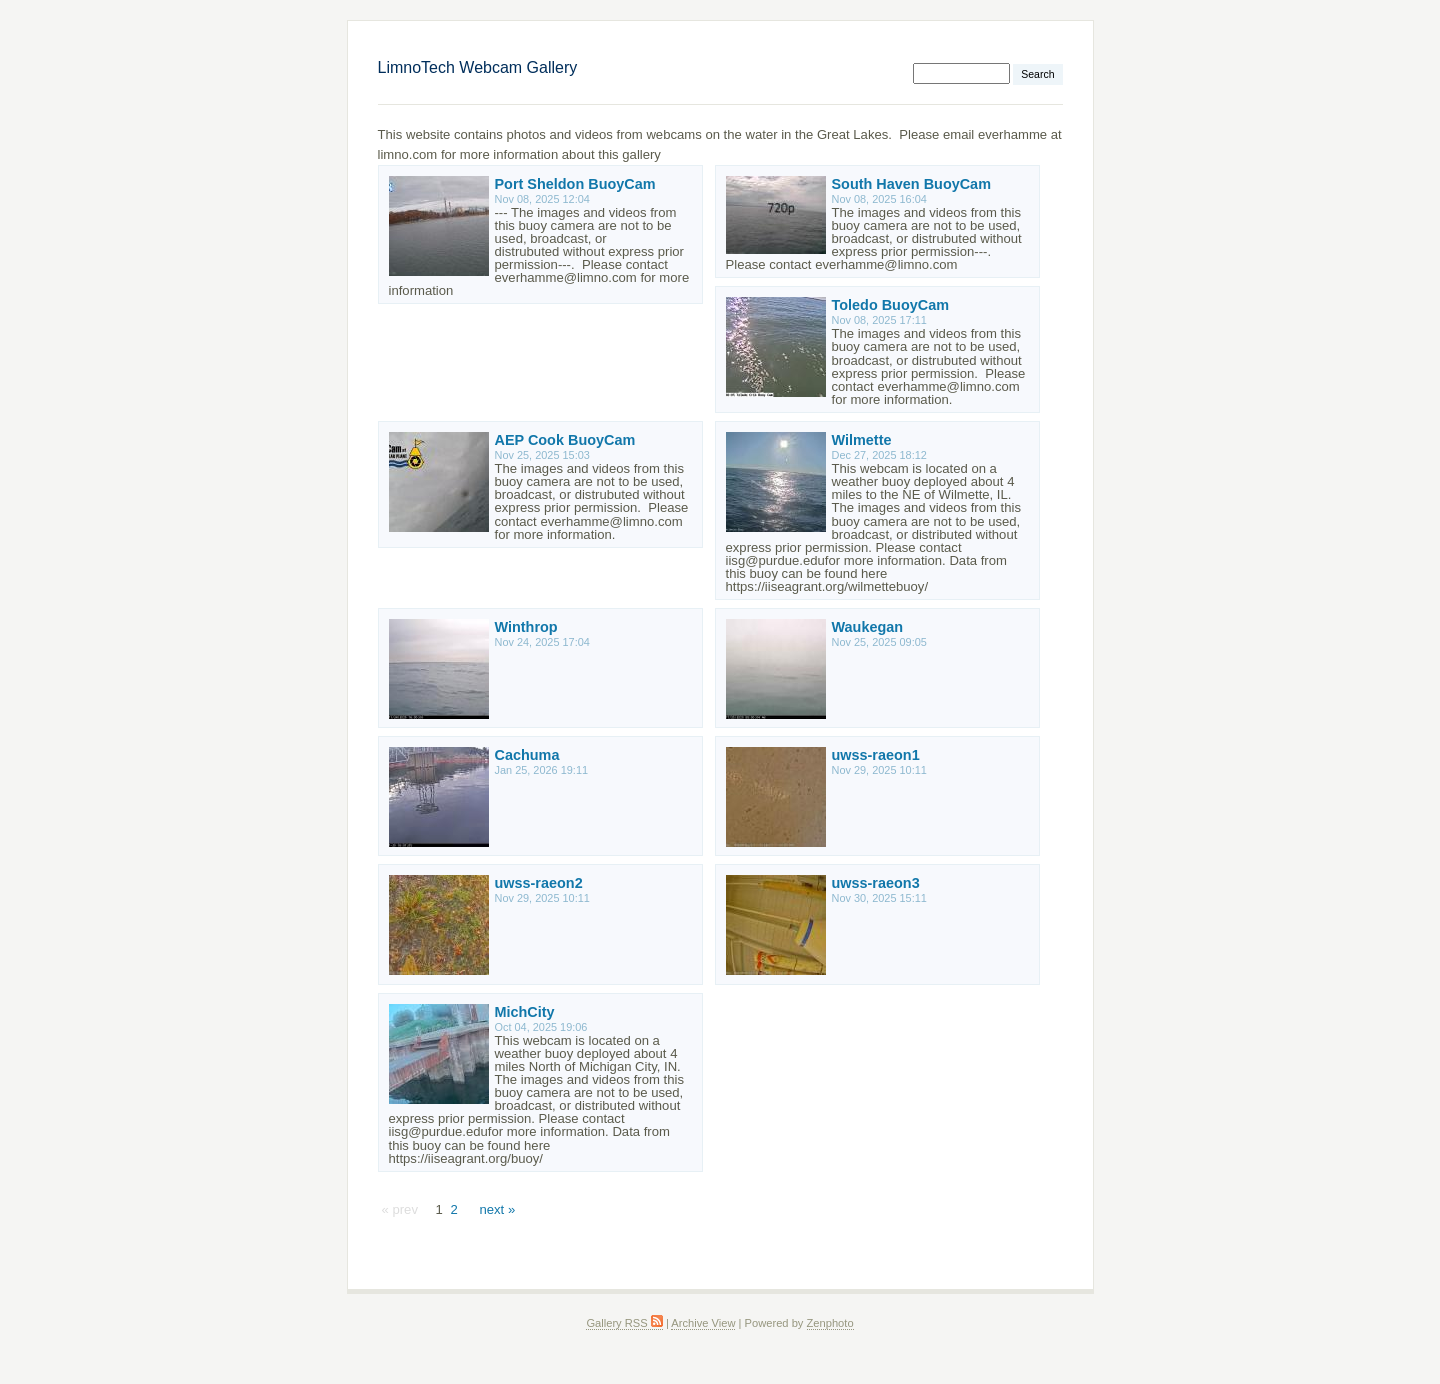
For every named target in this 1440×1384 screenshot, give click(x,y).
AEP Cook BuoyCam (565, 440)
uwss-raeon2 (539, 883)
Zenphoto (830, 1323)
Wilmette (862, 440)
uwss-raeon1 (876, 755)
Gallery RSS (624, 1323)
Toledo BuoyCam (891, 305)
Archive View (703, 1323)
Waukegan (868, 627)
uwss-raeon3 (876, 883)
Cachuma (527, 755)
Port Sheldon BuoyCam (575, 184)
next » (497, 1209)
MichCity (525, 1012)
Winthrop (526, 627)
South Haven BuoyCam (911, 184)
